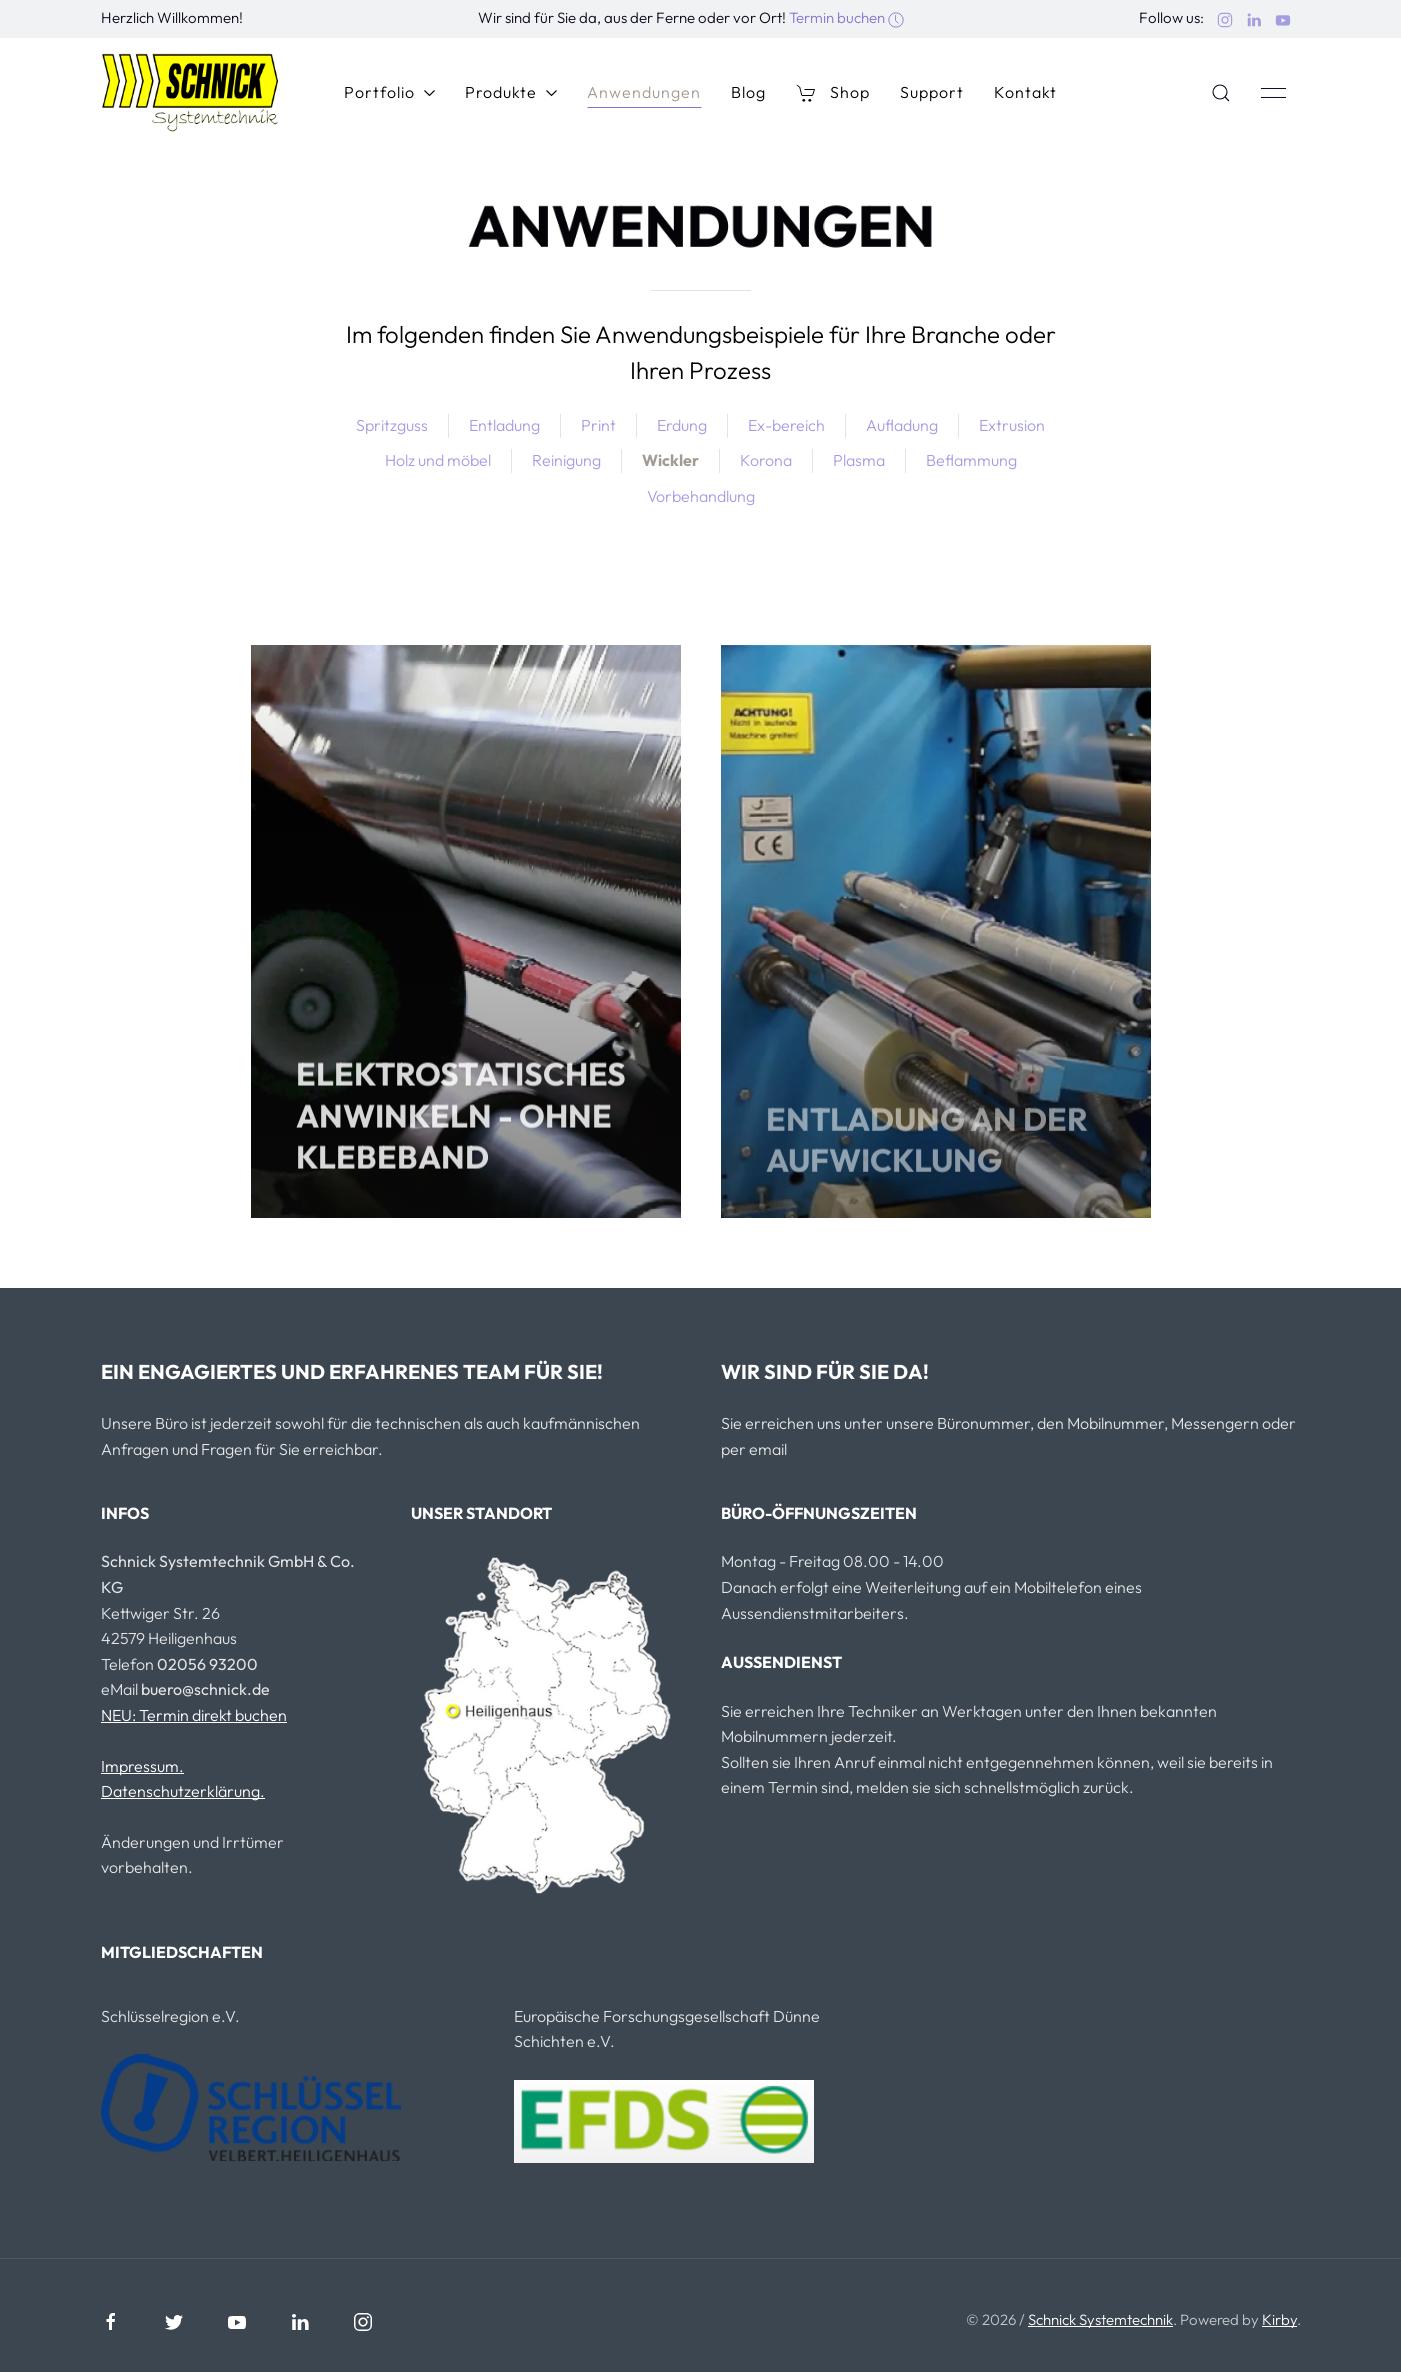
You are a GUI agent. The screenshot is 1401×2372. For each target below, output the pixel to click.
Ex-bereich (786, 425)
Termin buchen (846, 17)
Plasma (859, 460)
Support (932, 92)
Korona (766, 460)
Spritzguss (392, 425)
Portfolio (389, 92)
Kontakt (1025, 92)
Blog (748, 92)
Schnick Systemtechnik (1100, 2319)
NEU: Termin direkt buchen (194, 1715)
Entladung (504, 425)
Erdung (682, 425)
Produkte (511, 92)
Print (598, 425)
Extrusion (1012, 425)
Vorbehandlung (701, 496)
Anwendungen (644, 92)
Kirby (1279, 2319)
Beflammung (971, 460)
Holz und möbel (438, 460)
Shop (833, 92)
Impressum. (142, 1766)
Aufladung (902, 425)
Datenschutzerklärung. (183, 1791)
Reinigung (566, 460)
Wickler (670, 460)
